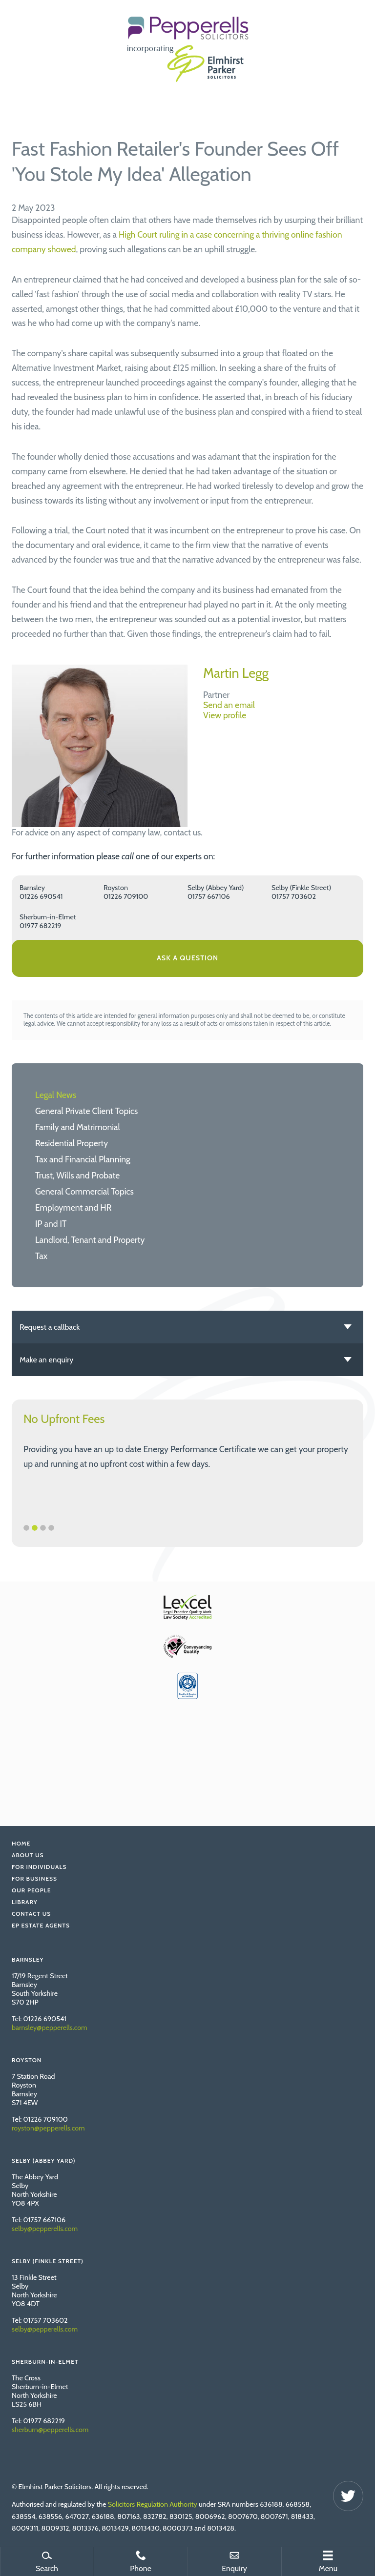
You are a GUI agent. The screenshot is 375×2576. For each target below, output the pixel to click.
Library (25, 1902)
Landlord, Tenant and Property (90, 1240)
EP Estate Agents (41, 1925)
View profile (224, 715)
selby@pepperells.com (45, 2228)
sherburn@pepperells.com (50, 2429)
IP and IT (50, 1223)
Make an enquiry (46, 1359)
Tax (41, 1256)
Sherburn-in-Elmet (48, 917)
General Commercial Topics (84, 1191)
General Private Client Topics (86, 1111)
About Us (28, 1855)
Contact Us (31, 1913)
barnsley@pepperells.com (49, 2027)
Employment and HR (73, 1207)
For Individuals (39, 1866)
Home (21, 1843)
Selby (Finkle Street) (301, 887)
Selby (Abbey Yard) (216, 887)
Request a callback (50, 1327)
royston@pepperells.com (48, 2128)
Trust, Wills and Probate (77, 1175)
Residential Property (71, 1143)
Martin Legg (236, 673)
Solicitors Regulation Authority (152, 2504)
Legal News (55, 1095)
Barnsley (32, 887)
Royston (116, 887)
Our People (31, 1890)
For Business (34, 1878)
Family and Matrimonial (77, 1127)
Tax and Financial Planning (82, 1159)
